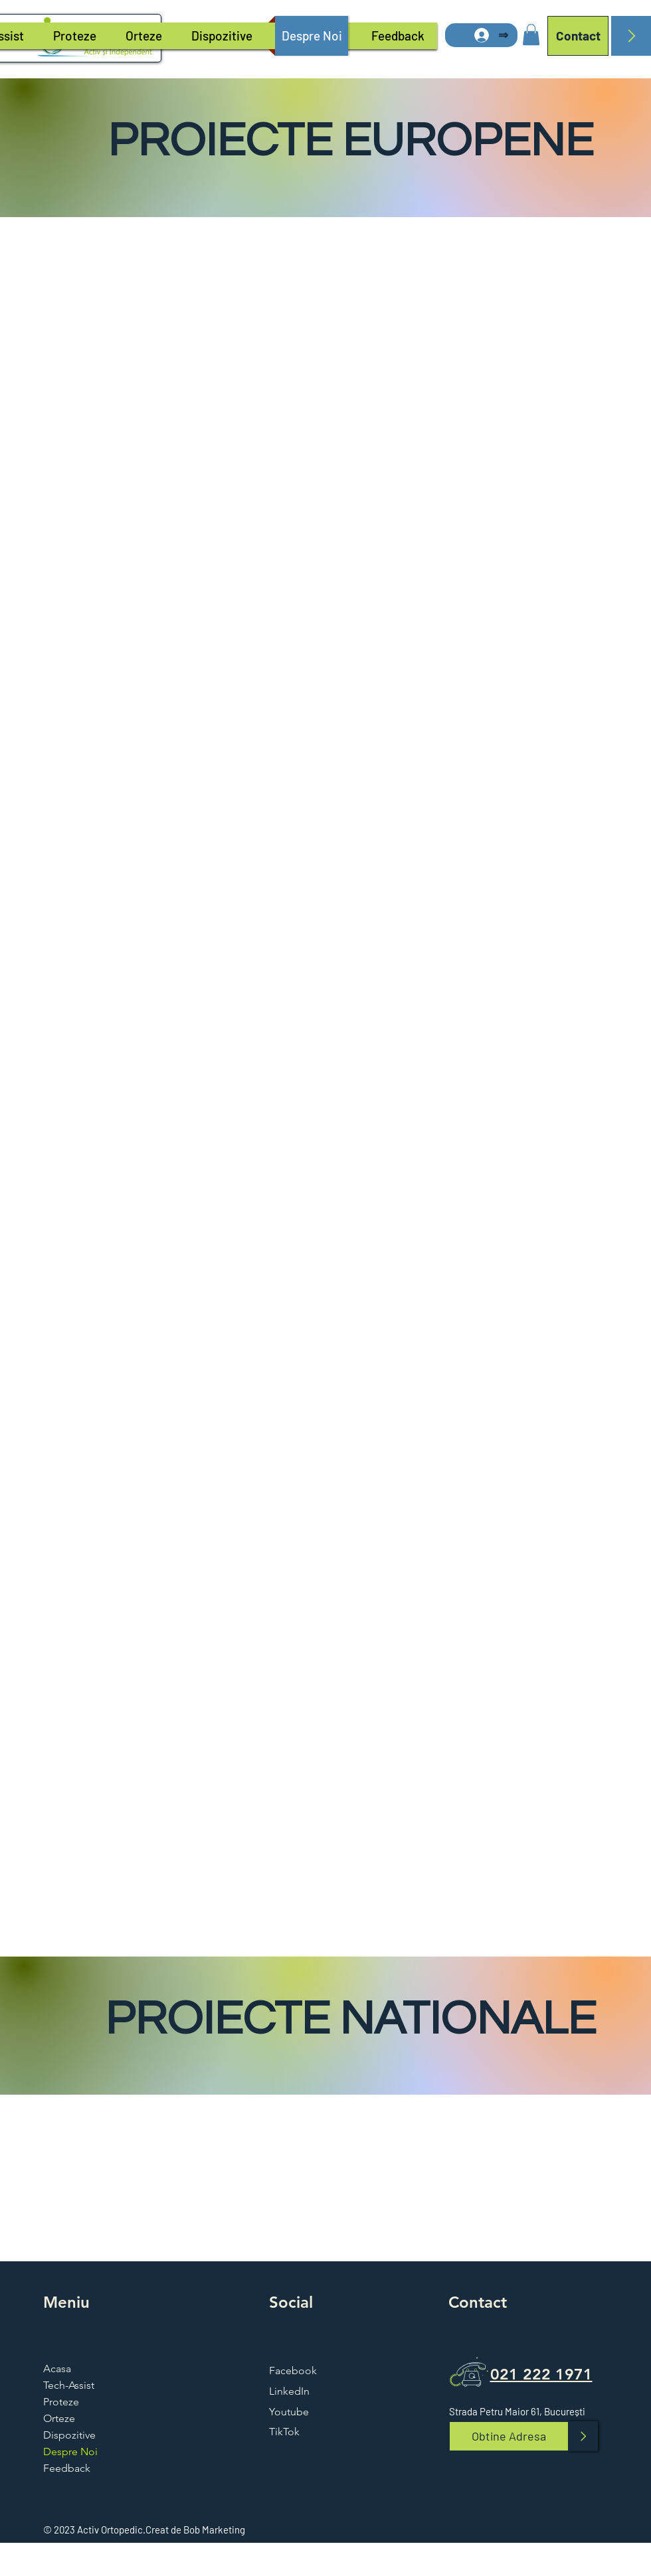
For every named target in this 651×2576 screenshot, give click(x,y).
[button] (531, 34)
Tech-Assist (68, 2385)
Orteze (59, 2418)
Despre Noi (70, 2451)
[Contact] (577, 36)
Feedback (66, 2468)
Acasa (57, 2368)
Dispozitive (69, 2435)
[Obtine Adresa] (509, 2436)
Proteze (61, 2401)
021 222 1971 (541, 2374)
